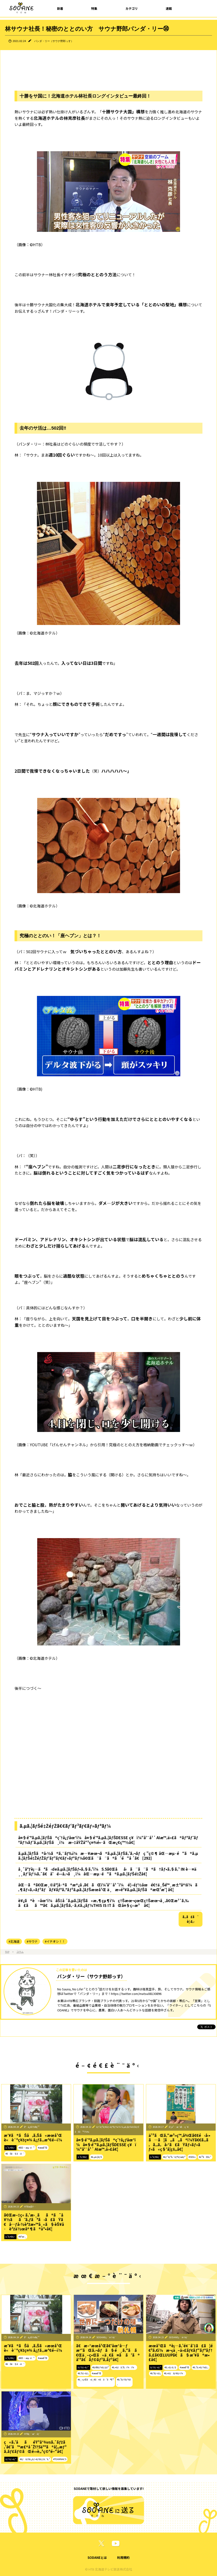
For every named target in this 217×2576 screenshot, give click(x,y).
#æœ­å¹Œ (42, 2147)
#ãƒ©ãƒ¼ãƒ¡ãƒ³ (100, 2367)
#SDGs (192, 2157)
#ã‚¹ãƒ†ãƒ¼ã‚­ (124, 2382)
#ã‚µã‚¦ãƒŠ (96, 2157)
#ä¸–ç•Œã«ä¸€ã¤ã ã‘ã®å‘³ (96, 2379)
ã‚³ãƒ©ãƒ (10, 2147)
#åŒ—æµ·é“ (27, 2147)
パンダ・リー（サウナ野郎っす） (53, 41)
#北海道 (14, 1941)
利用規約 (123, 2557)
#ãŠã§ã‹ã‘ (14, 2153)
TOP (7, 1951)
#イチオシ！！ (55, 1941)
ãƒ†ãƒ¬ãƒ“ (83, 2367)
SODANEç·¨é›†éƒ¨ (106, 2337)
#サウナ (32, 1941)
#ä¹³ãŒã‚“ (205, 2157)
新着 (60, 8)
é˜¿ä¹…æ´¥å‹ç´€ (179, 2126)
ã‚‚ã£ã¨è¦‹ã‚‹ (190, 1919)
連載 (169, 8)
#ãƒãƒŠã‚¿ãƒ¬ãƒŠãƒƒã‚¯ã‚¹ (35, 2459)
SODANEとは (97, 2557)
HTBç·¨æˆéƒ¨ (32, 2433)
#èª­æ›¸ (22, 2236)
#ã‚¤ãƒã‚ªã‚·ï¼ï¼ (124, 2367)
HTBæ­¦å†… (30, 2206)
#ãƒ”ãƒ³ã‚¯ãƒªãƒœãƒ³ (174, 2157)
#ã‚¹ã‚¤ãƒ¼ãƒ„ (200, 2367)
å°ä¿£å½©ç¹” (32, 2126)
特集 (94, 8)
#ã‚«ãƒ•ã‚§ (170, 2367)
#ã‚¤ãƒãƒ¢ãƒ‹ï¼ (174, 2373)
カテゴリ (131, 8)
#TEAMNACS (59, 2459)
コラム (20, 1951)
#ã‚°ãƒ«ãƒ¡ (83, 2373)
